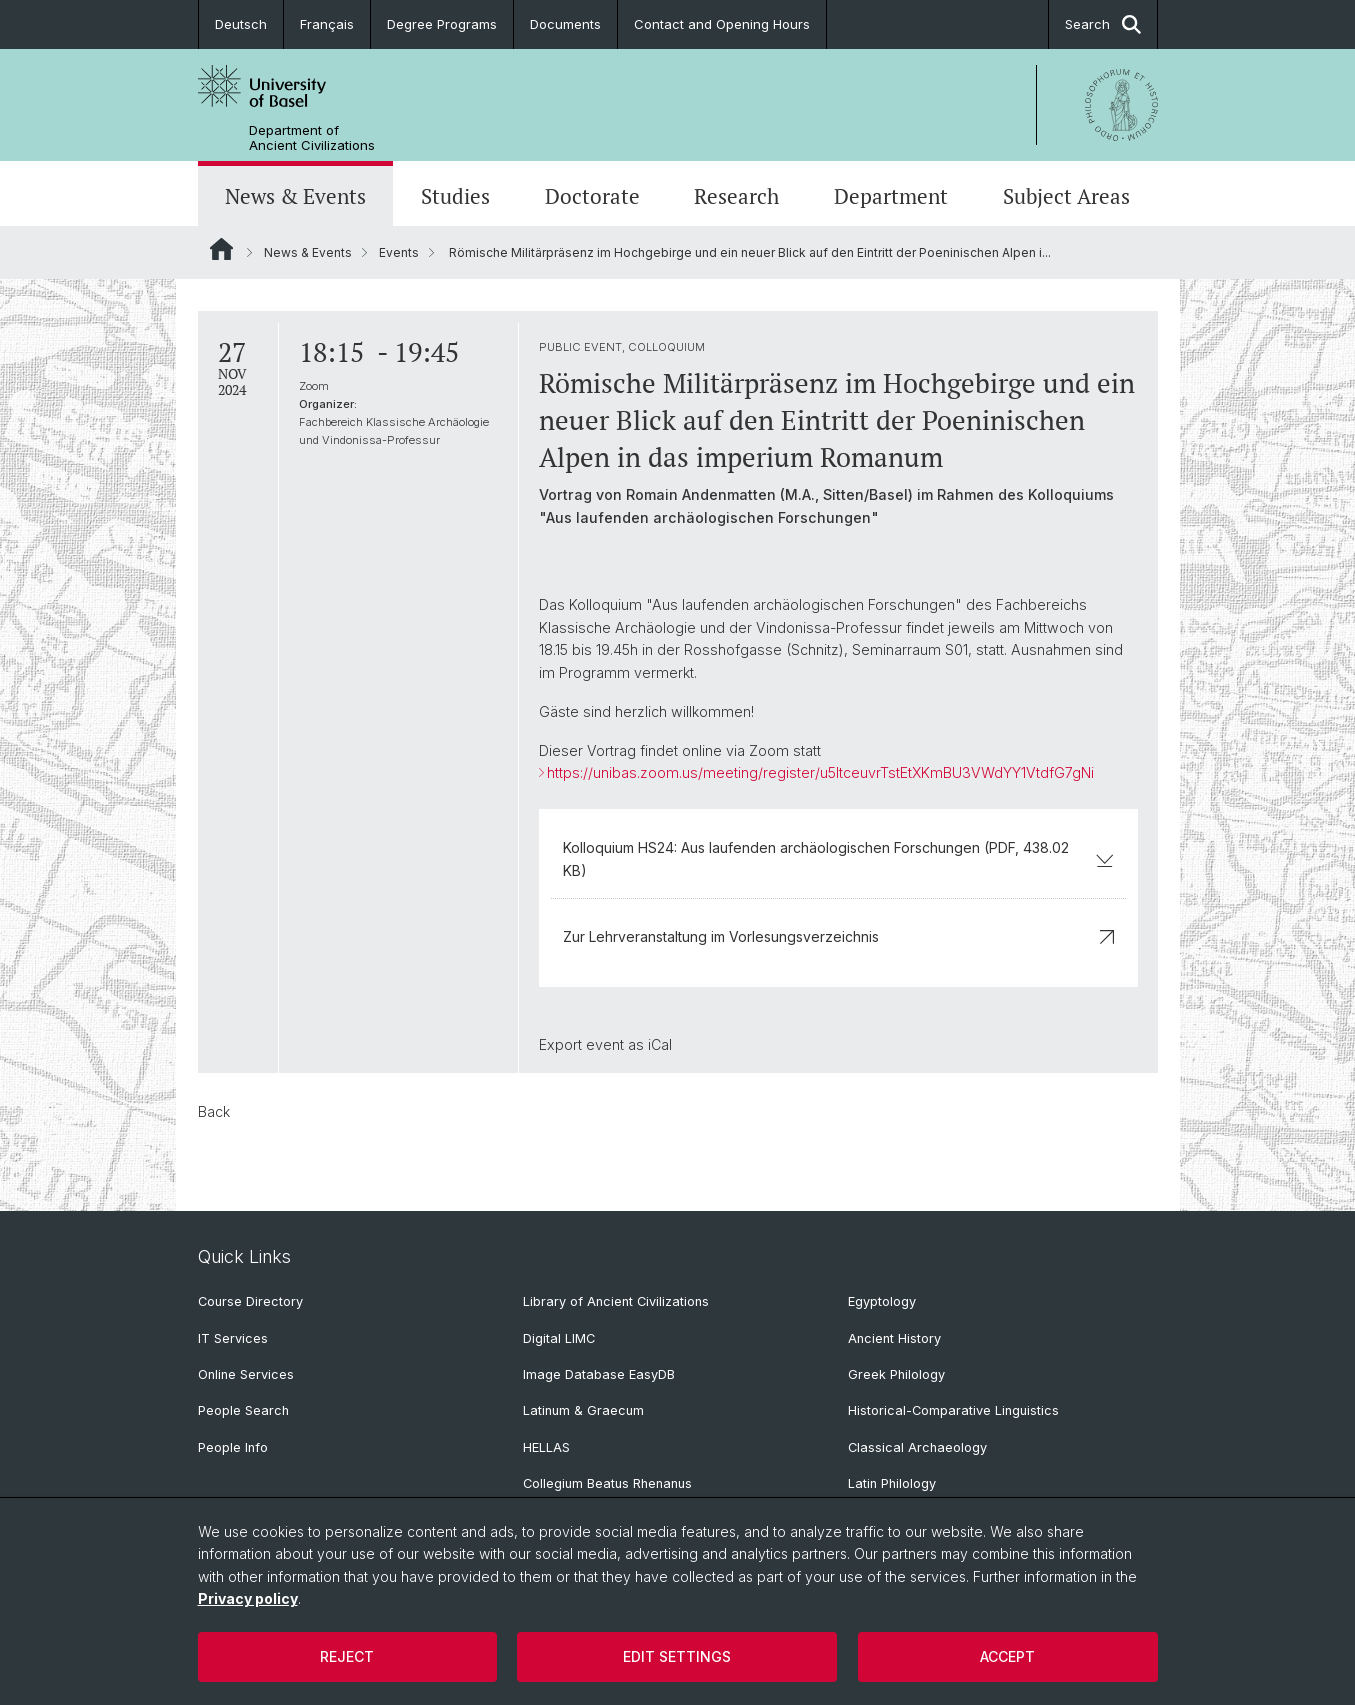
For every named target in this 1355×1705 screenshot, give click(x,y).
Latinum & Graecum (583, 1410)
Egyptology (882, 1301)
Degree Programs (442, 24)
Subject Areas (1066, 196)
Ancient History (894, 1338)
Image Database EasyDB (599, 1374)
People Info (233, 1447)
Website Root (221, 249)
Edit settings (677, 1656)
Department (891, 196)
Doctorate (592, 196)
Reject (347, 1656)
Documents (565, 24)
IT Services (233, 1338)
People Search (243, 1410)
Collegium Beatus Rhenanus (607, 1483)
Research (736, 196)
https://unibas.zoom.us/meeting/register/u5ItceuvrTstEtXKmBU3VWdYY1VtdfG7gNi (819, 772)
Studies (455, 196)
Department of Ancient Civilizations (312, 138)
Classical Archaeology (917, 1447)
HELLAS (546, 1447)
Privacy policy (248, 1598)
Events (399, 252)
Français (327, 24)
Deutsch (241, 24)
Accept (1007, 1656)
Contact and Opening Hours (722, 24)
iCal (659, 1044)
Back (214, 1111)
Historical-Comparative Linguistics (953, 1410)
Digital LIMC (559, 1338)
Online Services (246, 1374)
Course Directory (250, 1301)
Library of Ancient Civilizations (616, 1301)
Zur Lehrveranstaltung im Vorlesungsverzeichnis (837, 936)
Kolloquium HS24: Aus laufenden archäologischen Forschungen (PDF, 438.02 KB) (837, 858)
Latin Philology (892, 1483)
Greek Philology (896, 1374)
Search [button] (1103, 24)
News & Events (295, 196)
